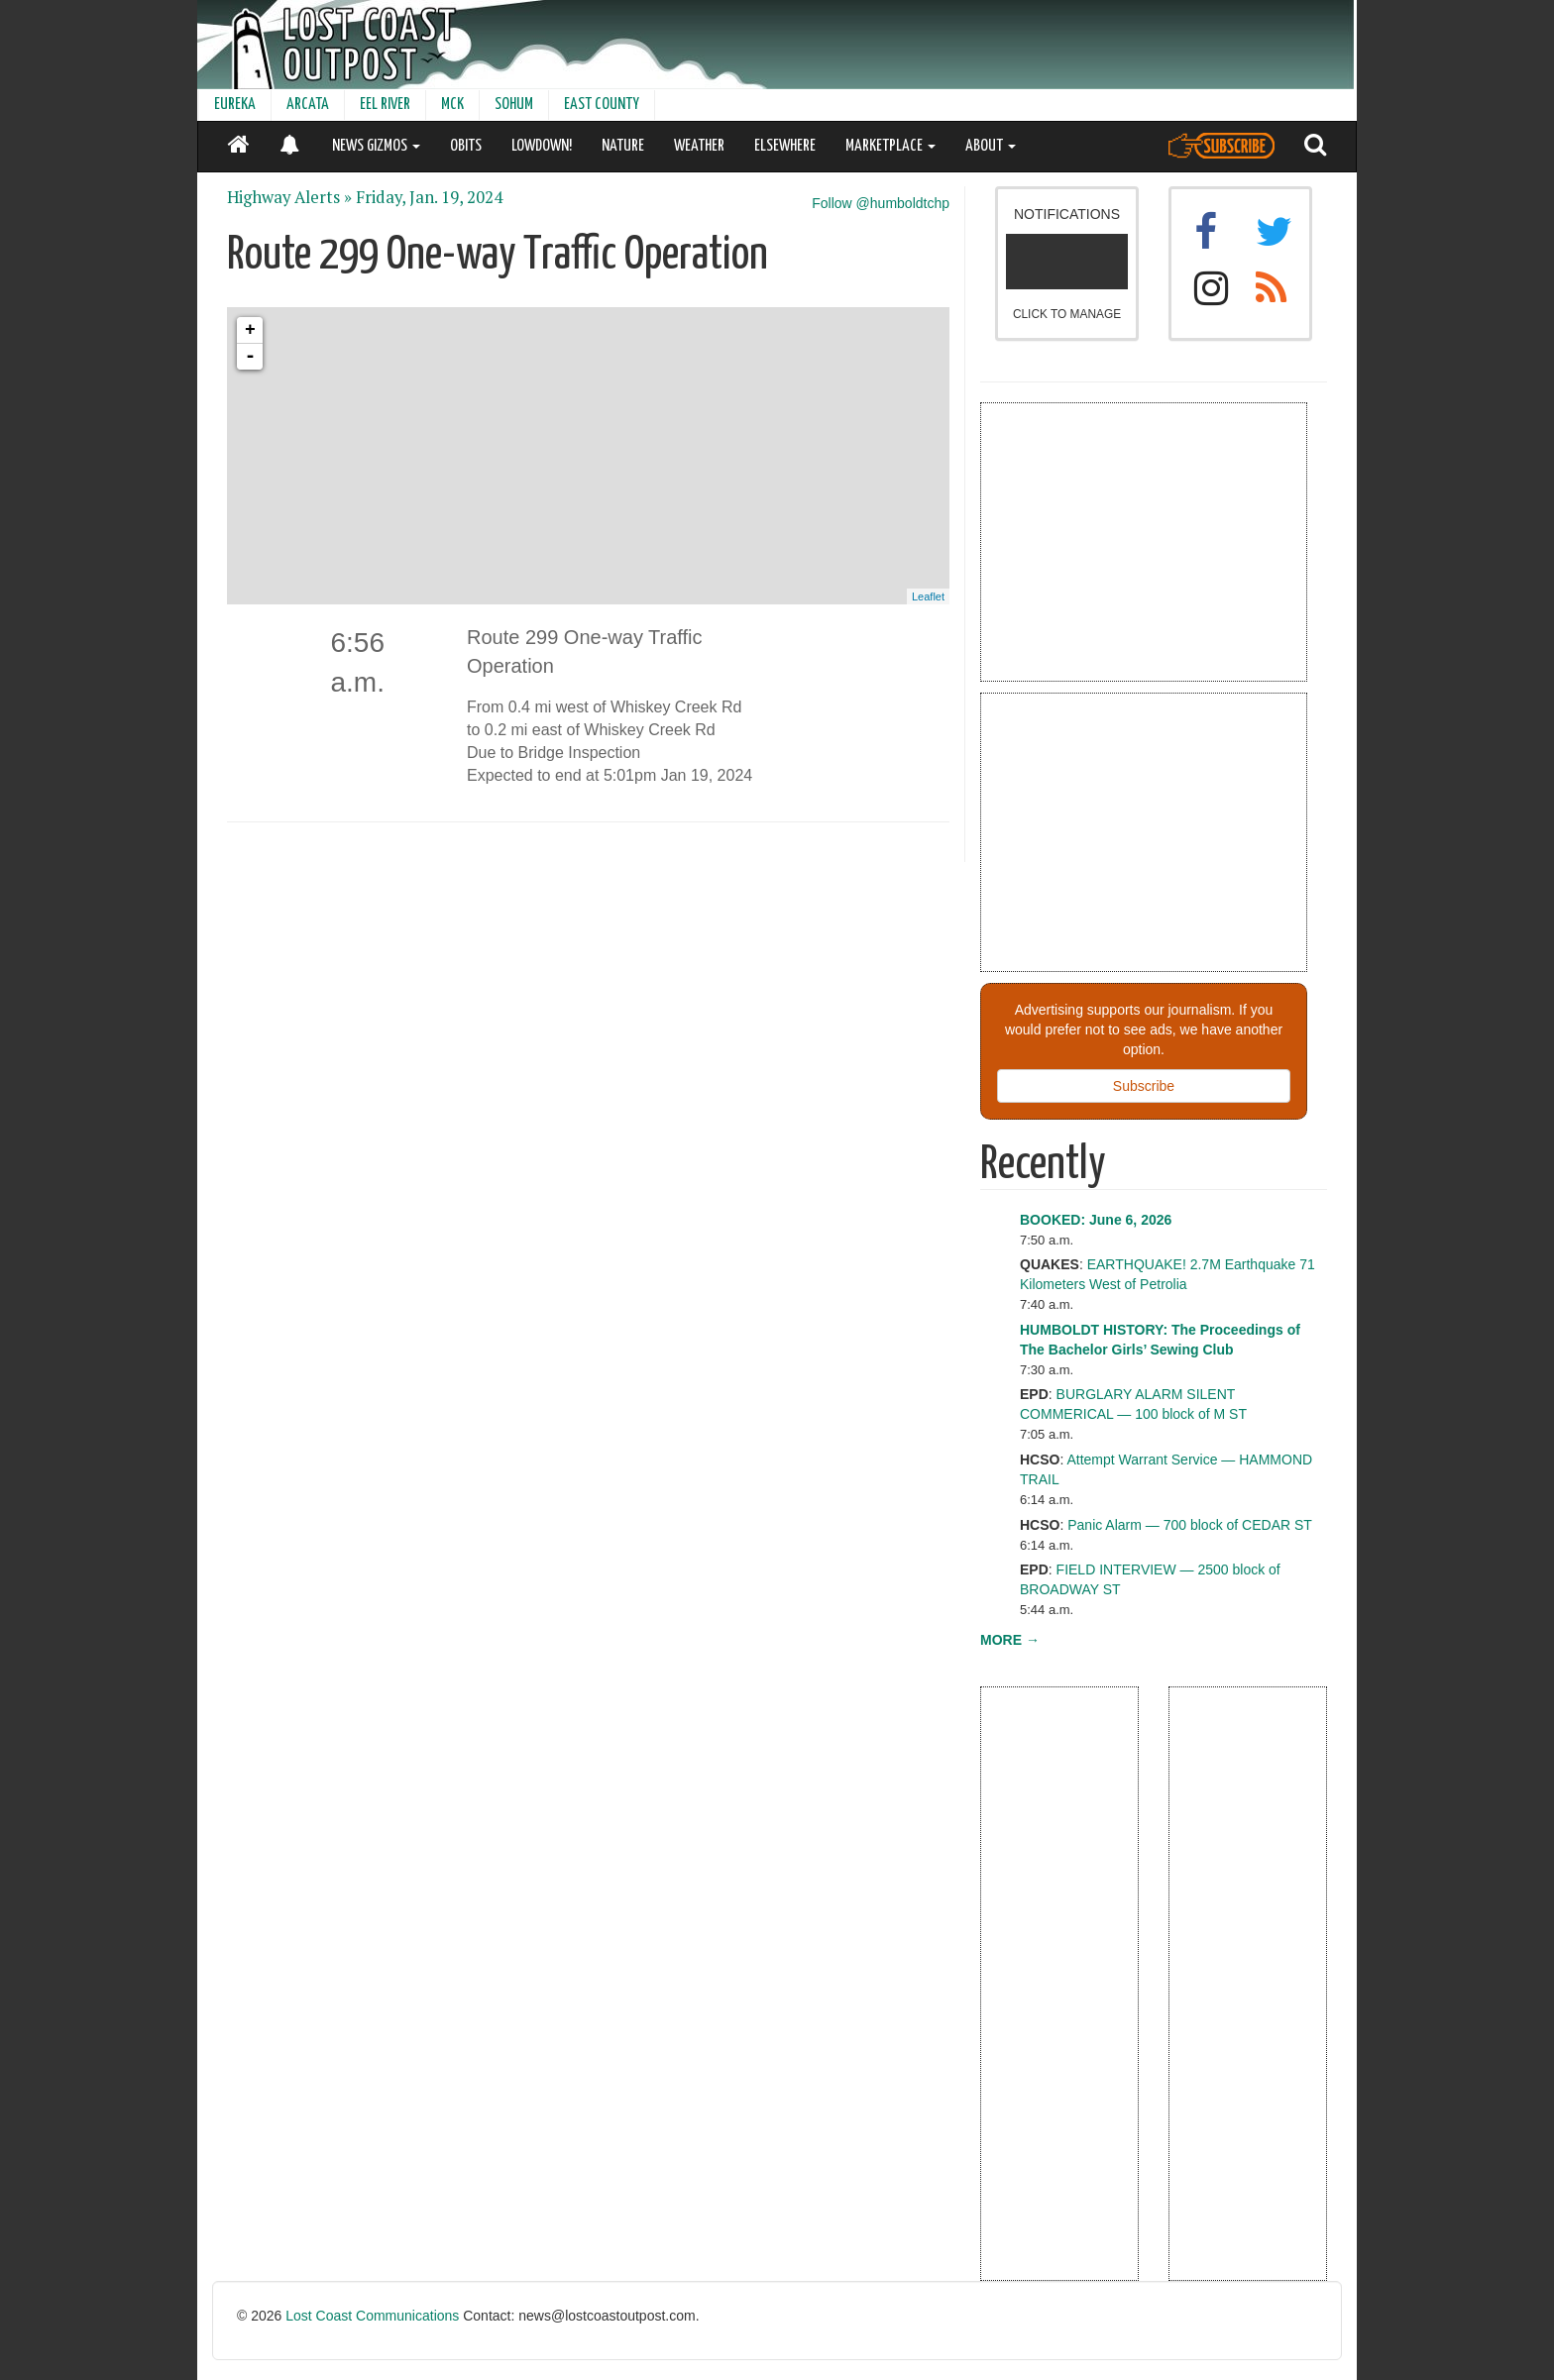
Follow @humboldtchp (880, 203)
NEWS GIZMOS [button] (376, 146)
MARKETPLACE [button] (890, 146)
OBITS (466, 146)
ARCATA (307, 104)
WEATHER (699, 146)
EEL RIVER (385, 104)
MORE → (1010, 1640)
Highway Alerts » (289, 197)
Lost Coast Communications (372, 2316)
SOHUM (514, 104)
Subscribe (1143, 1086)
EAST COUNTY (601, 104)
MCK (452, 104)
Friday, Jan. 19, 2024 (429, 197)
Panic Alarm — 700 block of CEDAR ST (1189, 1525)
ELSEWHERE (785, 146)
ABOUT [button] (990, 146)
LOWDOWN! (541, 146)
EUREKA (235, 104)
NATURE (623, 146)
